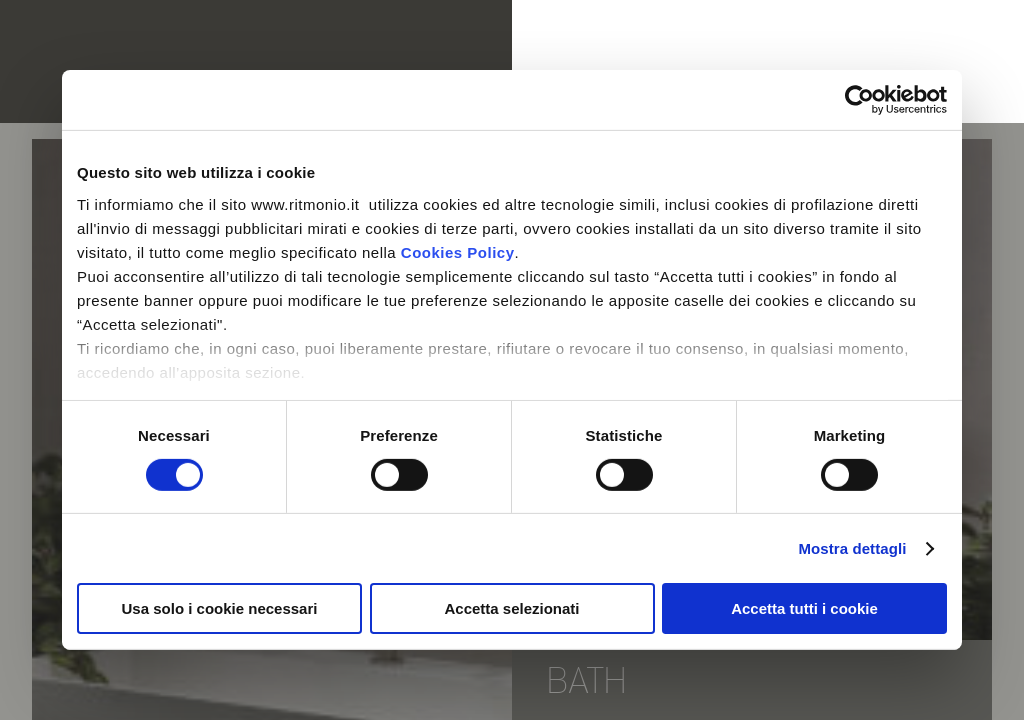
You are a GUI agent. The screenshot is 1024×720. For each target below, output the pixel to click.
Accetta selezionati (511, 608)
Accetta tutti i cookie (804, 608)
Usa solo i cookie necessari (220, 608)
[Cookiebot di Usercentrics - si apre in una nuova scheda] (859, 100)
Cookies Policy (458, 251)
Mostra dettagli (852, 548)
